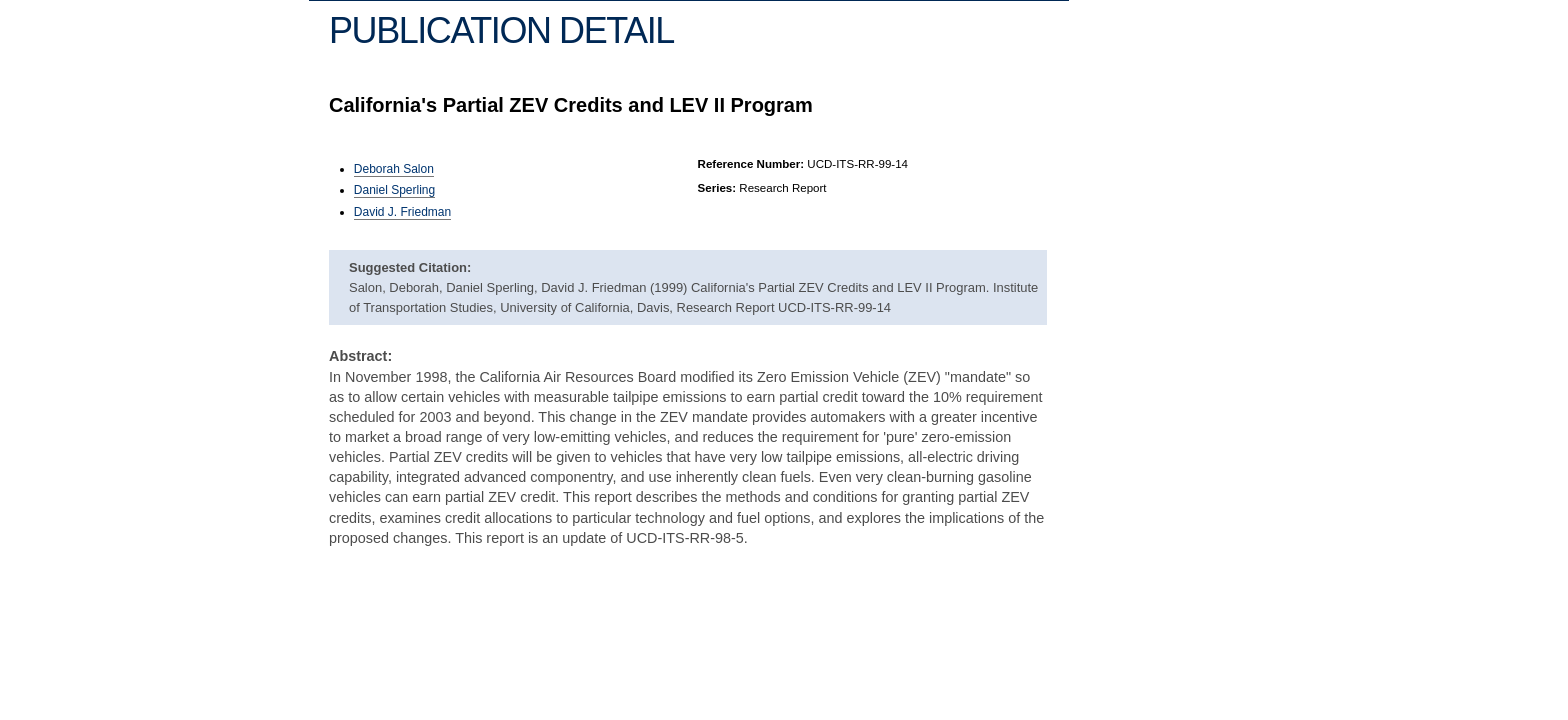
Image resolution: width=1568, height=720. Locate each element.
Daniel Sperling (394, 190)
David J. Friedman (402, 212)
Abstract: (360, 356)
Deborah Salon (394, 169)
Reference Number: (751, 164)
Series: (717, 188)
